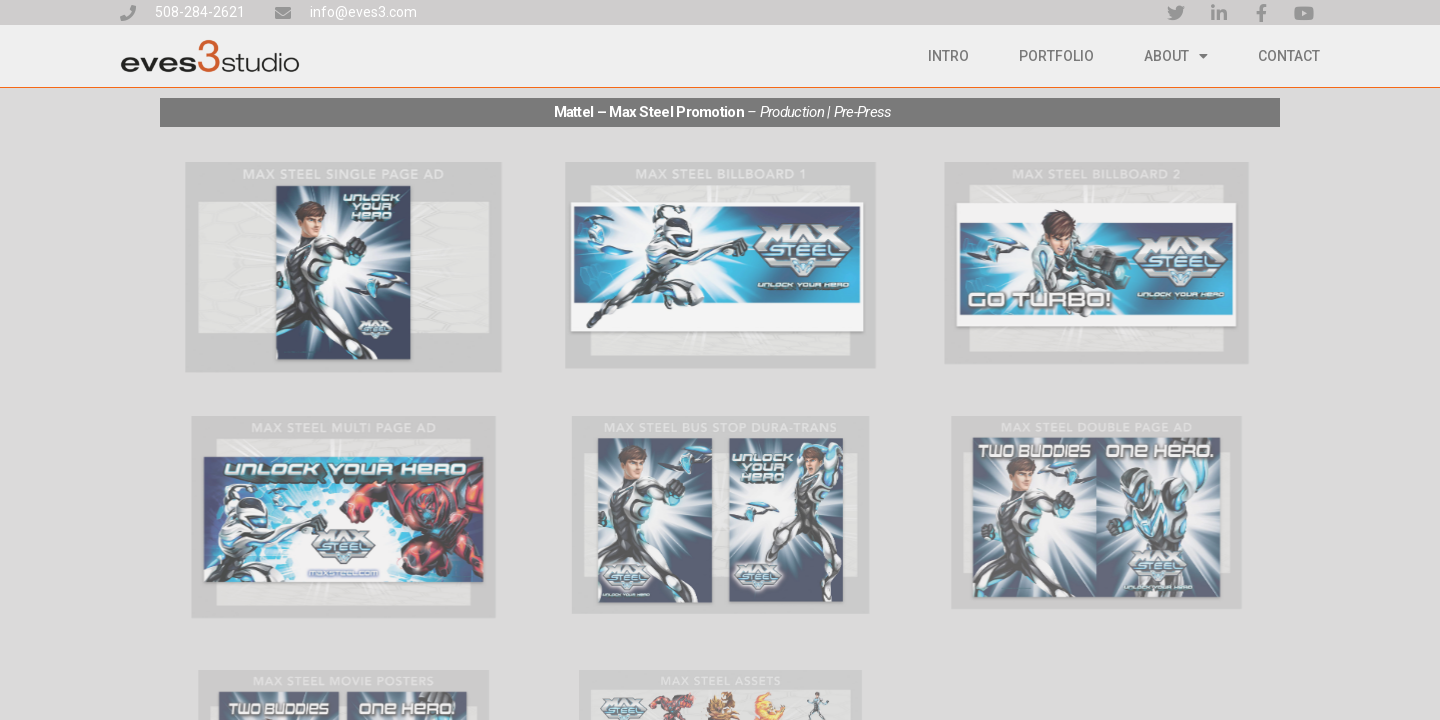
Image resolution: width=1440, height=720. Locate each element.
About (1176, 56)
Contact (1289, 56)
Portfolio (1056, 56)
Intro (948, 56)
